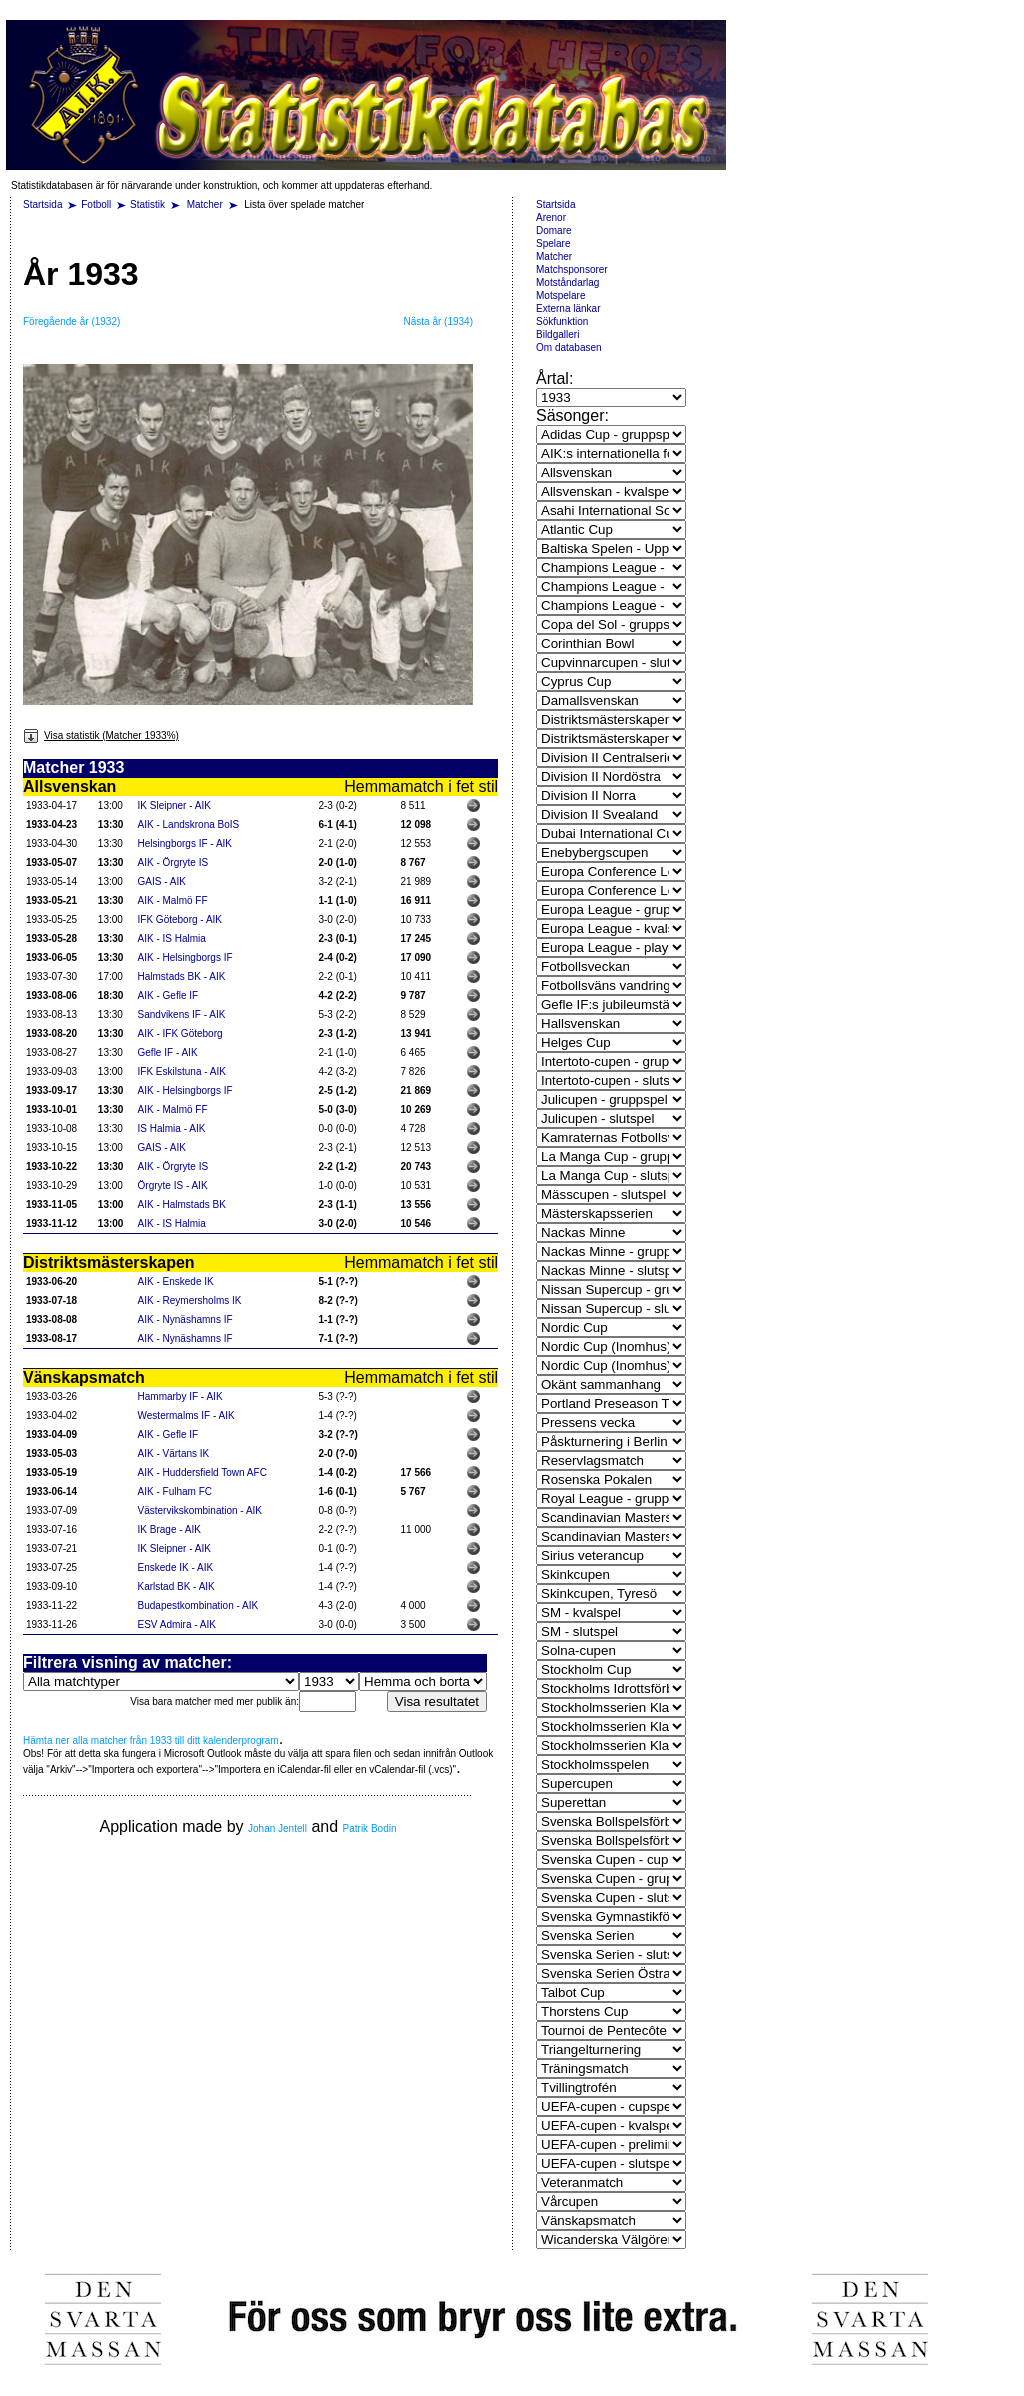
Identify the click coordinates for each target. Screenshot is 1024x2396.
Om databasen (569, 347)
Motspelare (560, 295)
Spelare (553, 243)
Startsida (42, 204)
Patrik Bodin (370, 1828)
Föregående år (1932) (71, 321)
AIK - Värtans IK (174, 1453)
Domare (554, 230)
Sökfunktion (562, 321)
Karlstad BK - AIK (176, 1586)
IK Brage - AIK (169, 1529)
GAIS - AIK (162, 881)
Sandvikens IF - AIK (182, 1014)
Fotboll (96, 204)
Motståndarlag (567, 282)
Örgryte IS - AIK (173, 1185)
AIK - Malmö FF (173, 900)
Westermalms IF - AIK (186, 1415)
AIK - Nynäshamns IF (185, 1319)
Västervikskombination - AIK (200, 1510)
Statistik (147, 204)
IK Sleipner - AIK (174, 805)
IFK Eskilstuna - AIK (182, 1071)
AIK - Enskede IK (176, 1281)
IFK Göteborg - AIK (180, 919)
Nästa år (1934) (438, 321)
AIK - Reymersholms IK (190, 1300)
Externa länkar (568, 308)
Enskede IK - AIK (176, 1567)
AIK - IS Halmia (172, 938)
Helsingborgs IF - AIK (185, 843)
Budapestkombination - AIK (198, 1605)
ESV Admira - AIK (177, 1624)
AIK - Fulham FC (175, 1491)
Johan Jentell (277, 1828)
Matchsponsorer (572, 269)
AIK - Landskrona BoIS (189, 824)
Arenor (551, 217)
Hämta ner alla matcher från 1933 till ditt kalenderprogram (151, 1740)
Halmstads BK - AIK (182, 976)
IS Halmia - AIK (172, 1128)
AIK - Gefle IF (168, 995)
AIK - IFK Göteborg (180, 1033)
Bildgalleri (557, 334)
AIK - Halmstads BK (182, 1204)
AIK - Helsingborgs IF (185, 957)
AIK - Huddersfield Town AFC (202, 1472)
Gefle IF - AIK (168, 1052)
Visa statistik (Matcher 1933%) (101, 735)
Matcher (206, 204)
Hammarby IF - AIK (180, 1396)
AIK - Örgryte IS (173, 862)
